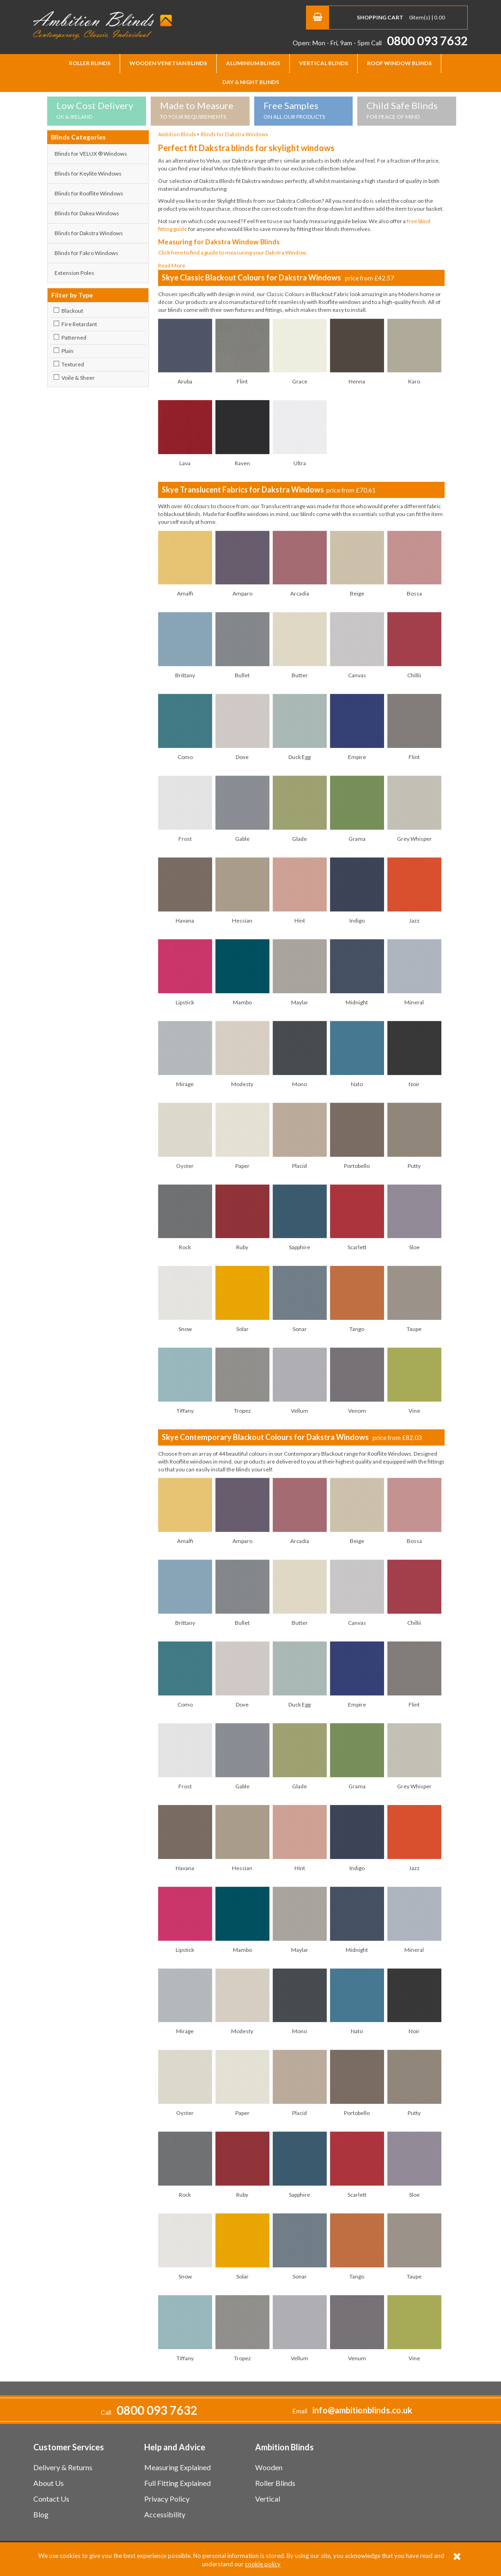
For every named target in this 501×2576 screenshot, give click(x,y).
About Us (48, 2483)
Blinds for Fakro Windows (86, 252)
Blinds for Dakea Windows (87, 213)
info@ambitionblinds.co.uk (362, 2410)
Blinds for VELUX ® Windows (91, 153)
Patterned (73, 337)
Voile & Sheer (78, 377)
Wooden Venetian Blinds (168, 63)
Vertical (267, 2498)
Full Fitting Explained (177, 2483)
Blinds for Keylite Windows (88, 173)
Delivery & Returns (62, 2467)
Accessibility (164, 2514)
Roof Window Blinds (399, 63)
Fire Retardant (79, 324)
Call (419, 43)
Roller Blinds (89, 63)
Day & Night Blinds (250, 82)
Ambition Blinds (102, 25)
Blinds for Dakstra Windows (89, 233)
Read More (171, 265)
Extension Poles (74, 272)
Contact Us (51, 2498)
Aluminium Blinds (253, 63)
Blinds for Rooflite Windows (89, 193)
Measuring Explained (177, 2467)
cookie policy (263, 2564)
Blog (41, 2514)
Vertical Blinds (323, 63)
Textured (72, 364)
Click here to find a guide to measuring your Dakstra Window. (232, 252)
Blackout (72, 310)
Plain (67, 350)
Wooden (268, 2467)
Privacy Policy (166, 2498)
